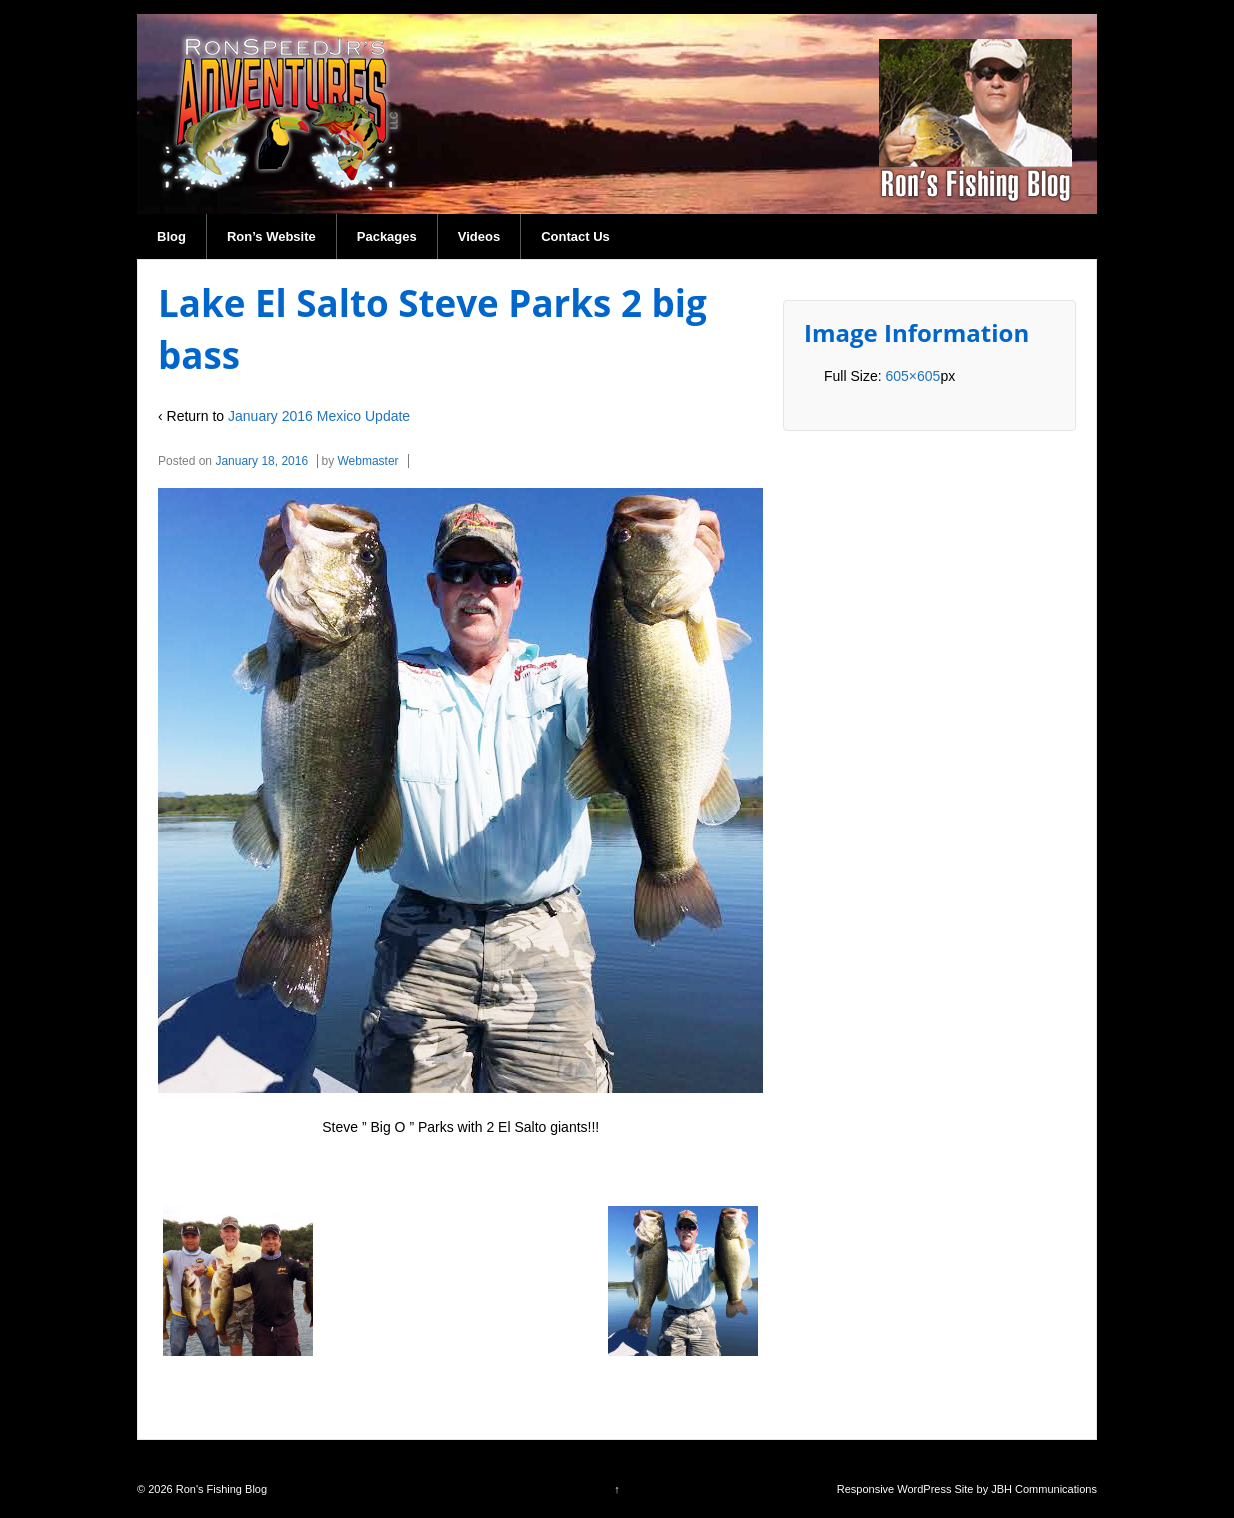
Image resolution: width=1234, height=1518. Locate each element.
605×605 (912, 376)
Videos (479, 236)
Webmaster (367, 461)
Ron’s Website (271, 236)
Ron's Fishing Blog (220, 1489)
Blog (171, 236)
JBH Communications (1044, 1489)
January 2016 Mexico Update (319, 416)
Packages (387, 236)
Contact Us (575, 236)
